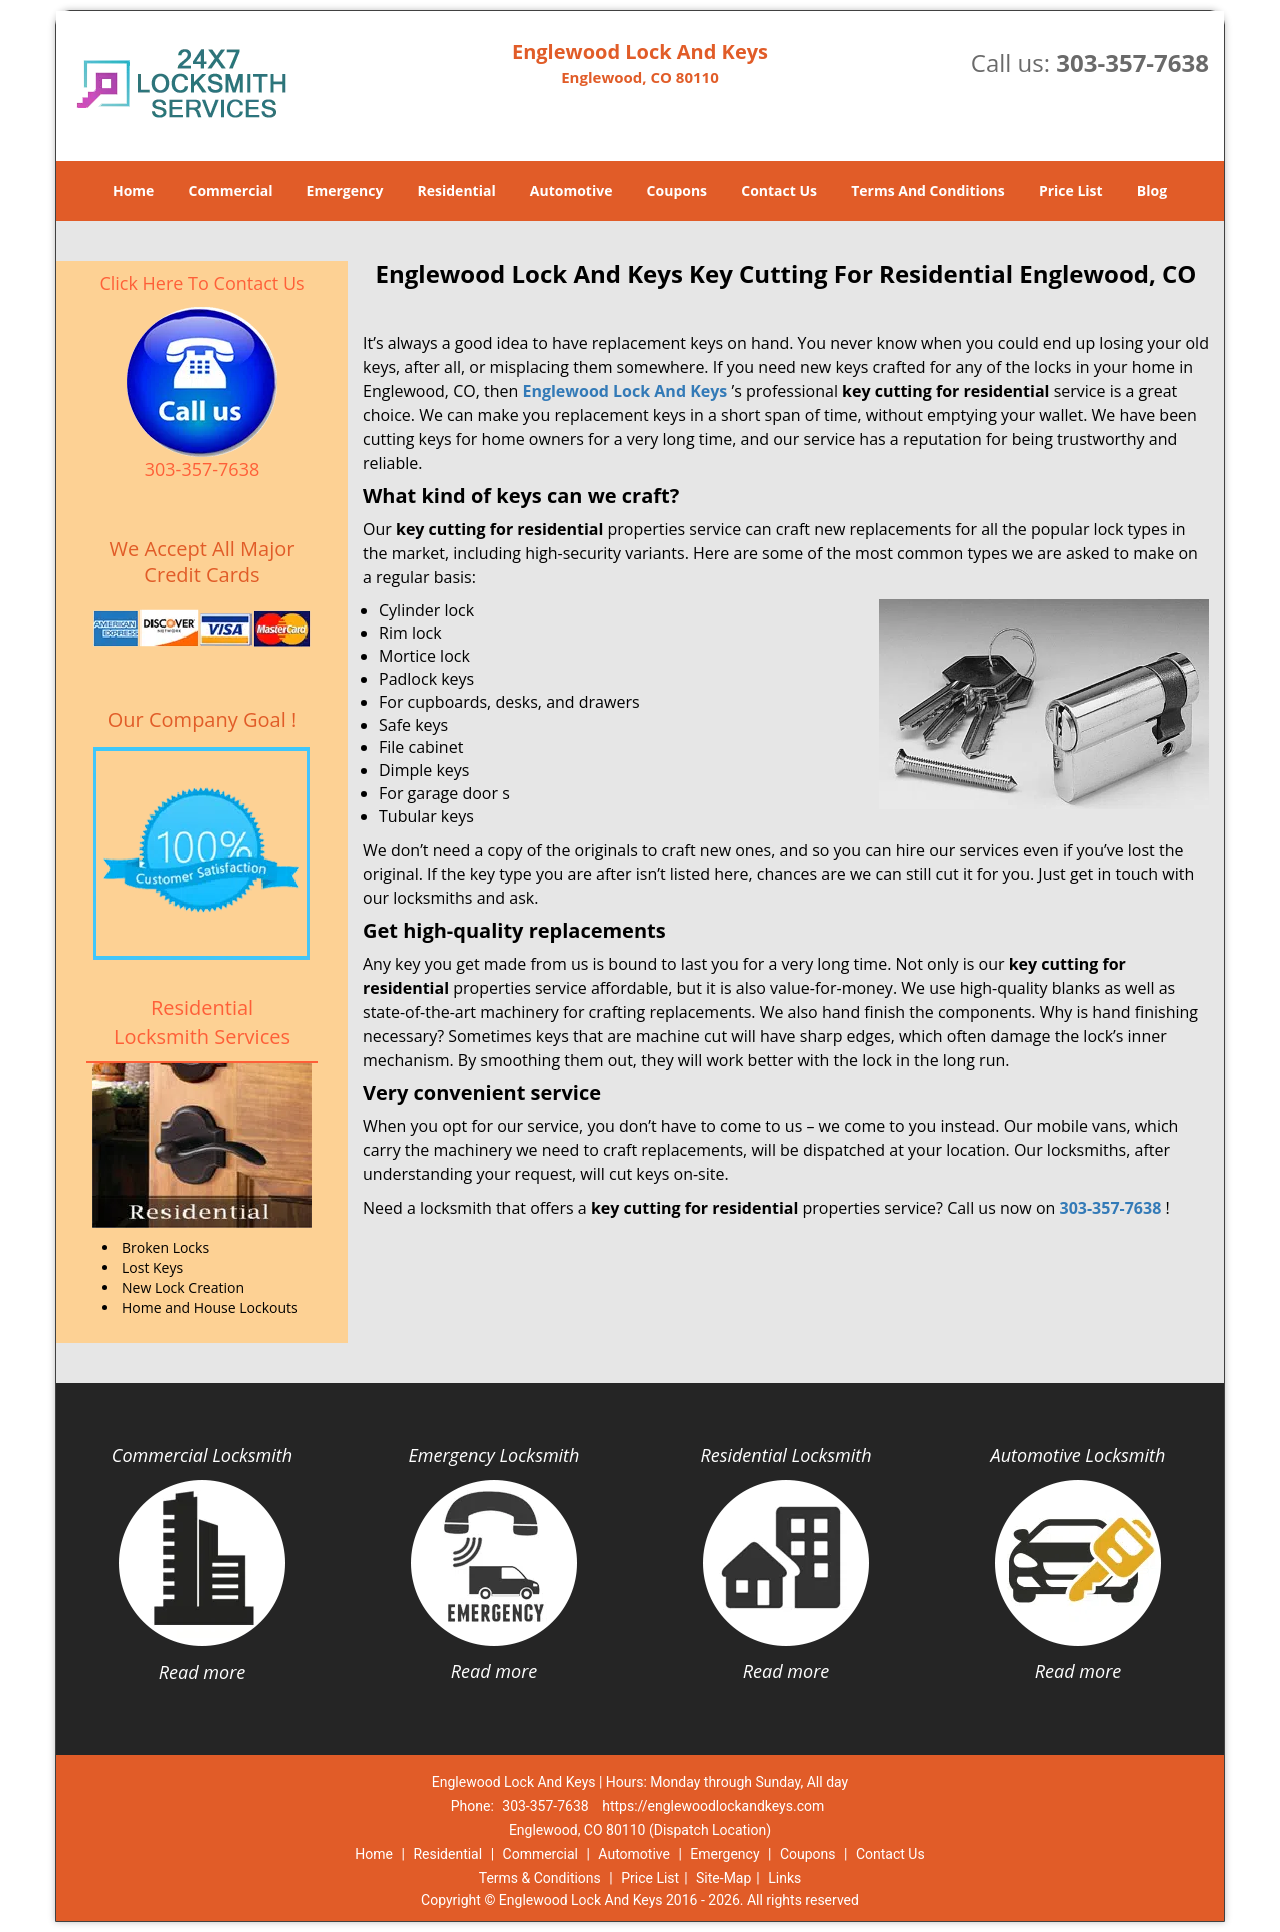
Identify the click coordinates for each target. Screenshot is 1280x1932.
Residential (457, 190)
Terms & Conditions (540, 1878)
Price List (1071, 190)
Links (784, 1878)
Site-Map (723, 1878)
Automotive (571, 190)
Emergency (345, 190)
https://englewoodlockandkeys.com (713, 1806)
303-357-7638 (1132, 62)
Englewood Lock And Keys (624, 391)
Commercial (231, 190)
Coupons (677, 190)
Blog (1152, 190)
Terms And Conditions (928, 190)
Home (133, 190)
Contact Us (779, 190)
